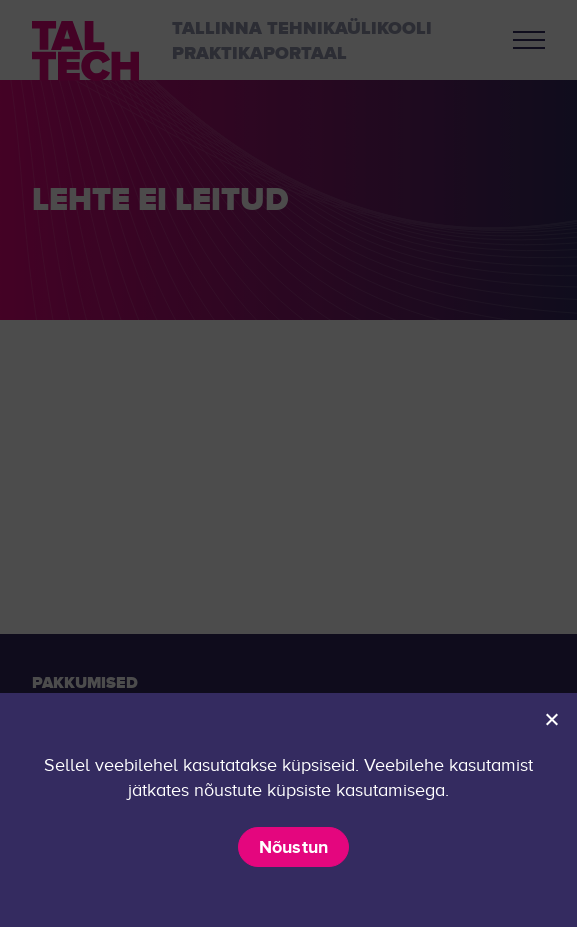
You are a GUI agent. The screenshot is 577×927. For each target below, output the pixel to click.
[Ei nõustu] (551, 719)
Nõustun (294, 847)
